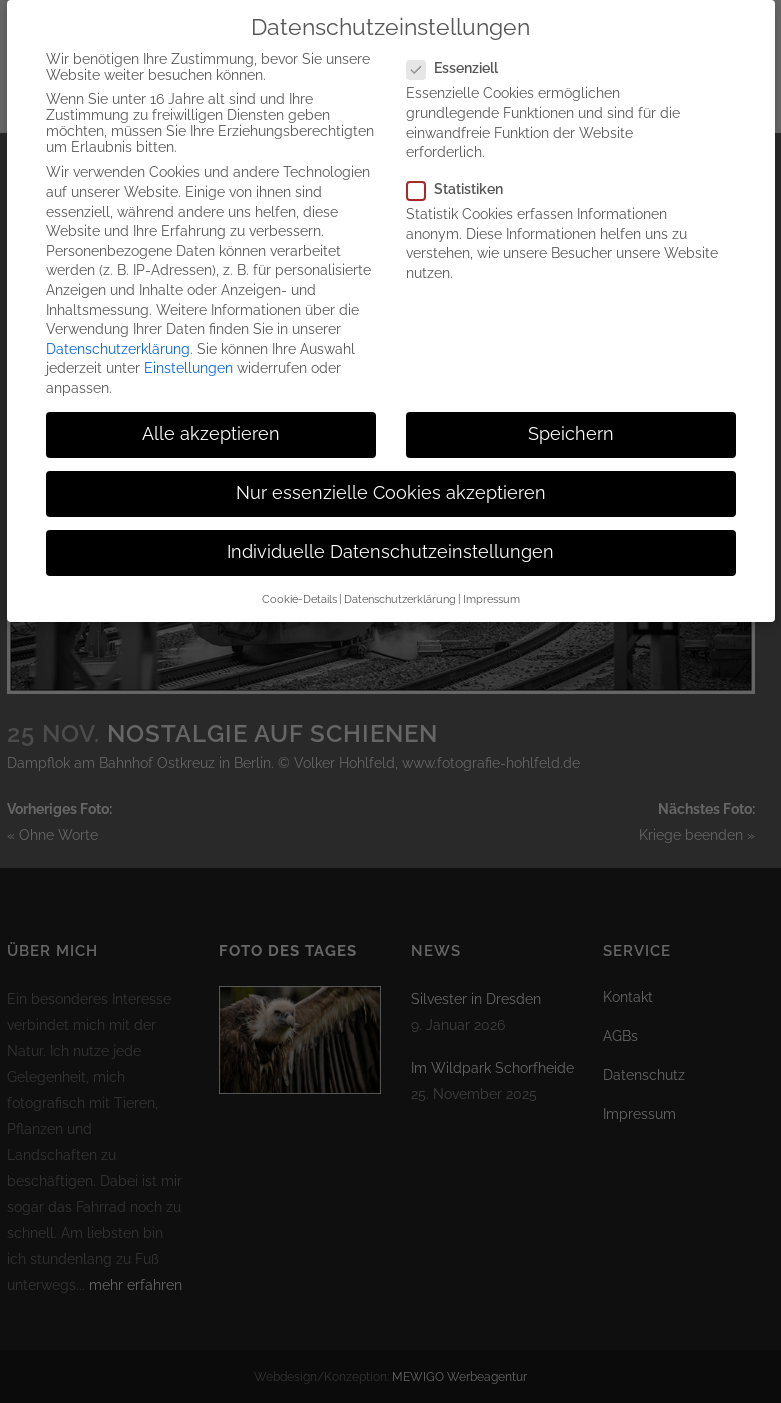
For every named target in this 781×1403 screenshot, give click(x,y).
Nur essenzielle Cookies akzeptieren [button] (391, 475)
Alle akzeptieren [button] (211, 416)
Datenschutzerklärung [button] (400, 581)
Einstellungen (188, 350)
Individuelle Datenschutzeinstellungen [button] (390, 534)
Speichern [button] (571, 416)
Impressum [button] (491, 581)
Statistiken (463, 171)
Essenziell (460, 50)
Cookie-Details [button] (299, 581)
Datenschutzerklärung (118, 331)
